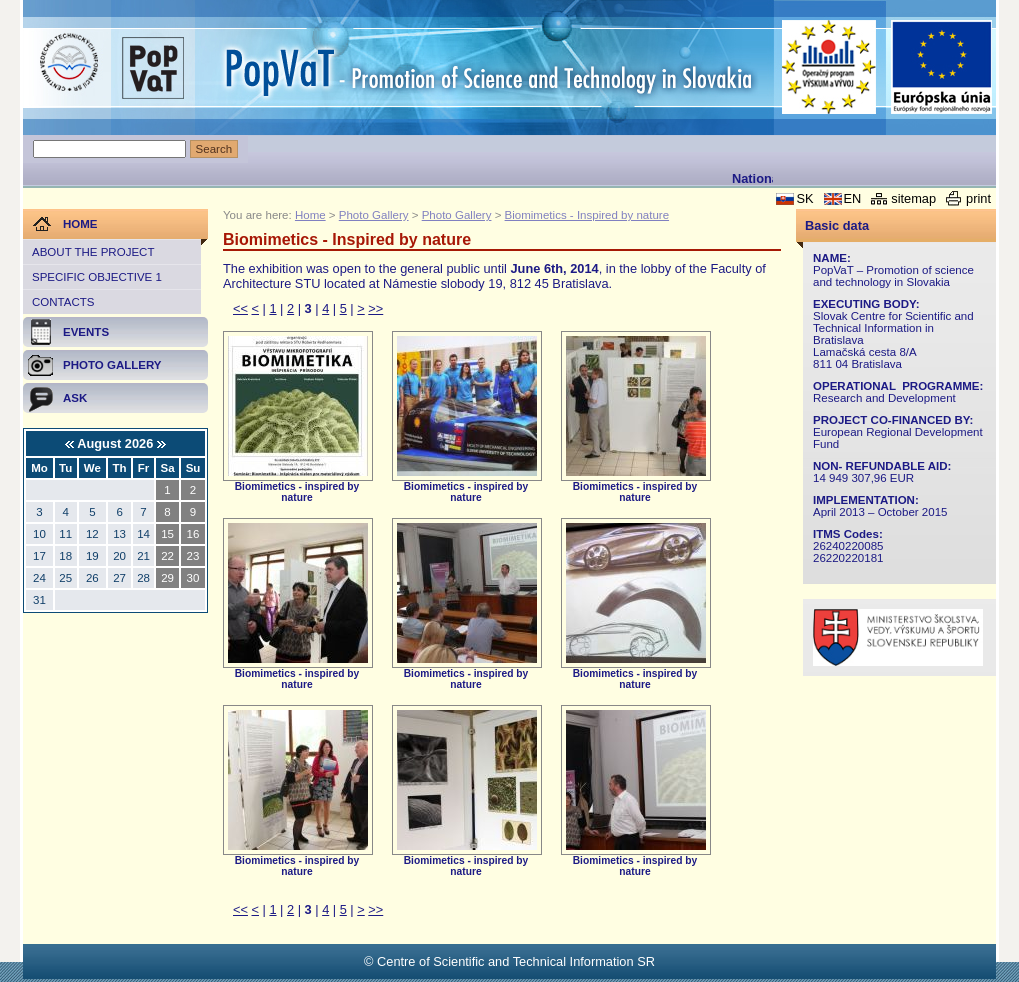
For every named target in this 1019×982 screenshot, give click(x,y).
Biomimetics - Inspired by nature (587, 215)
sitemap (913, 198)
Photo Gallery (374, 215)
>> (375, 308)
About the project (93, 252)
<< (240, 308)
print (978, 198)
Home (310, 215)
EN (853, 198)
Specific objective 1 (97, 277)
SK (804, 198)
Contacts (63, 302)
